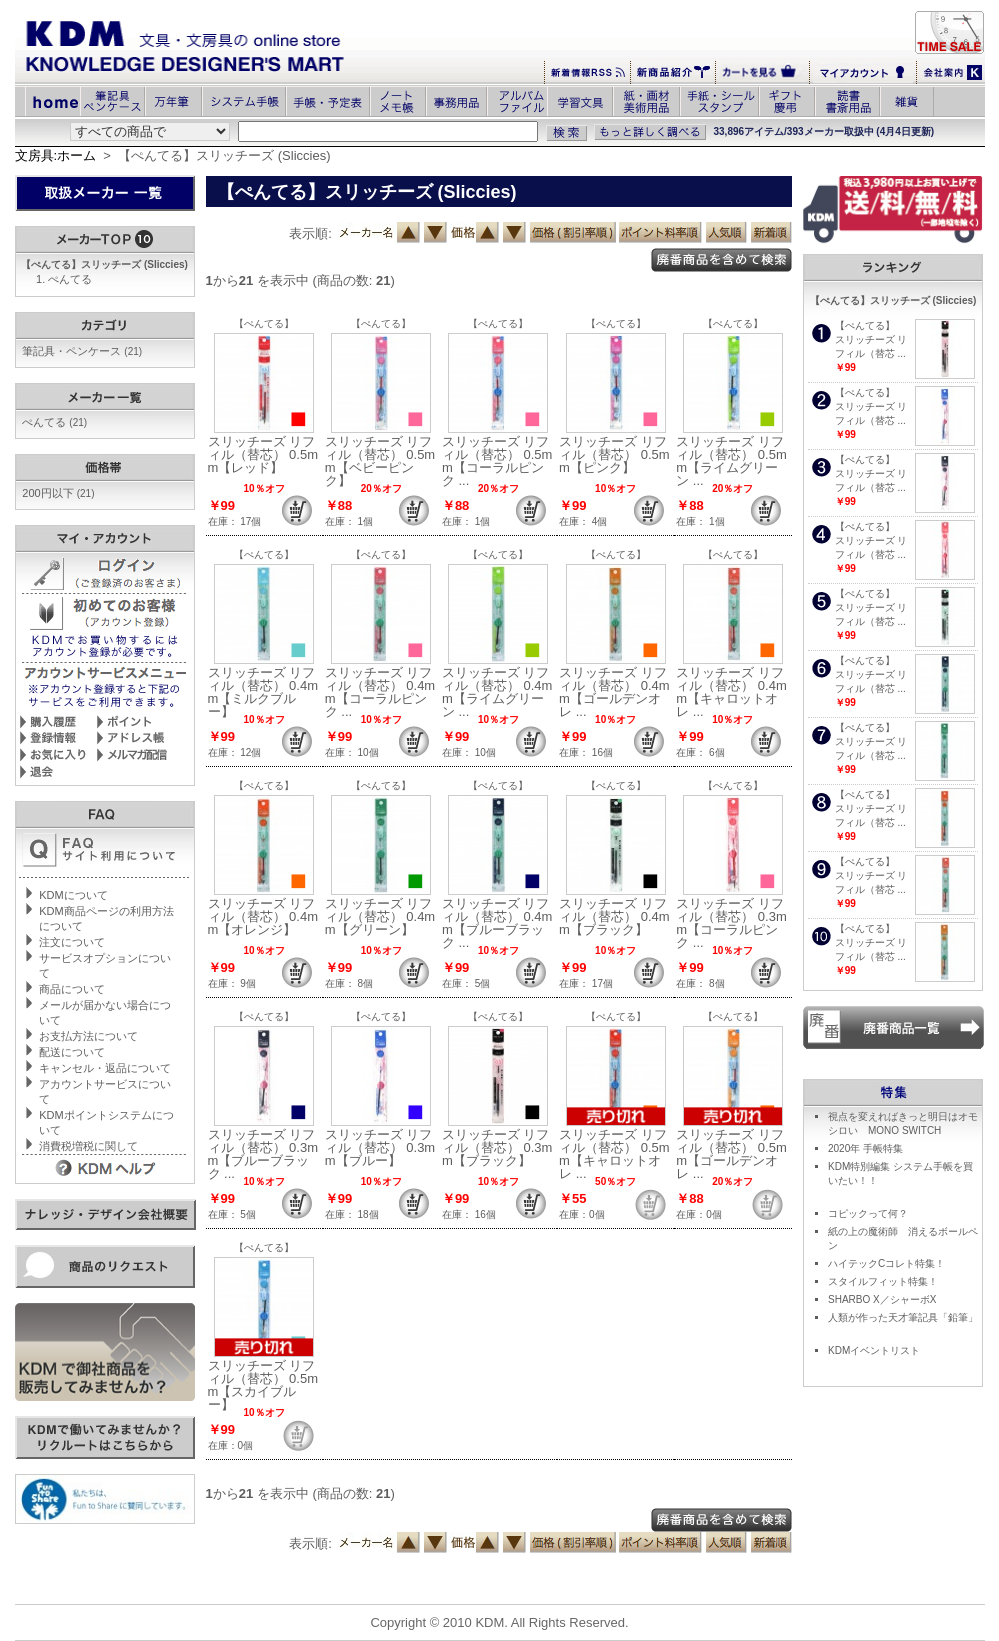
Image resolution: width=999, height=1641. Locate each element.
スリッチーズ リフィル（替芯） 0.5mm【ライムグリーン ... (731, 461)
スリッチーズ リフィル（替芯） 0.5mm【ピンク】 (614, 454)
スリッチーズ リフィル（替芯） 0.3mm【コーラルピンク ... (731, 923)
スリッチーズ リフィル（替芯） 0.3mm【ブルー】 (380, 1147)
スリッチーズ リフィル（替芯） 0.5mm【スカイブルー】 (263, 1385)
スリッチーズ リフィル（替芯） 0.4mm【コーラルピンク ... (380, 692)
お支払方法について (88, 1036)
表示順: (310, 233)
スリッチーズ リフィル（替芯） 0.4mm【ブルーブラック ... (497, 923)
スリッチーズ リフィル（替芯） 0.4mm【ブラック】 (614, 916)
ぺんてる (70, 279)
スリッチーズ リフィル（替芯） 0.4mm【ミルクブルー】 (263, 692)
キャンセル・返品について (105, 1068)
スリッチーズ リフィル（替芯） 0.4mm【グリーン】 (380, 916)
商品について (72, 989)
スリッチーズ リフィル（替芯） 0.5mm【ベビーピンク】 (380, 461)
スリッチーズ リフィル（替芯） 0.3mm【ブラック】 (497, 1147)
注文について (72, 942)
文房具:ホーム (56, 155)
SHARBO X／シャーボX (882, 1299)
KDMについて (73, 895)
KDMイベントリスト (874, 1350)
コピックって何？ (868, 1213)
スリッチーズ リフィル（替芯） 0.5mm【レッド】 (263, 454)
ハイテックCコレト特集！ (886, 1263)
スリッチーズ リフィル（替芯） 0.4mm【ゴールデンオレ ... (614, 692)
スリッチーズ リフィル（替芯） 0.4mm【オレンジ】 (263, 916)
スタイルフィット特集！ (883, 1281)
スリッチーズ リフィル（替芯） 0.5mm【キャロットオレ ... (614, 1154)
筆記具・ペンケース (82, 351)
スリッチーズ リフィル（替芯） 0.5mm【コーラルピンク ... (497, 461)
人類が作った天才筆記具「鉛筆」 (903, 1317)
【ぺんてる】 (264, 323)
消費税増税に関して (88, 1146)
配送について (72, 1052)
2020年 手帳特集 (865, 1148)
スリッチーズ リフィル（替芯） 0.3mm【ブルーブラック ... (263, 1154)
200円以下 (58, 493)
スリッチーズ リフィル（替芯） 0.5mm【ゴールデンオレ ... (731, 1154)
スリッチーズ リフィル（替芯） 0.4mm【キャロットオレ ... (731, 692)
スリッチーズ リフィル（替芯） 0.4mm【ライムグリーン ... (497, 692)
